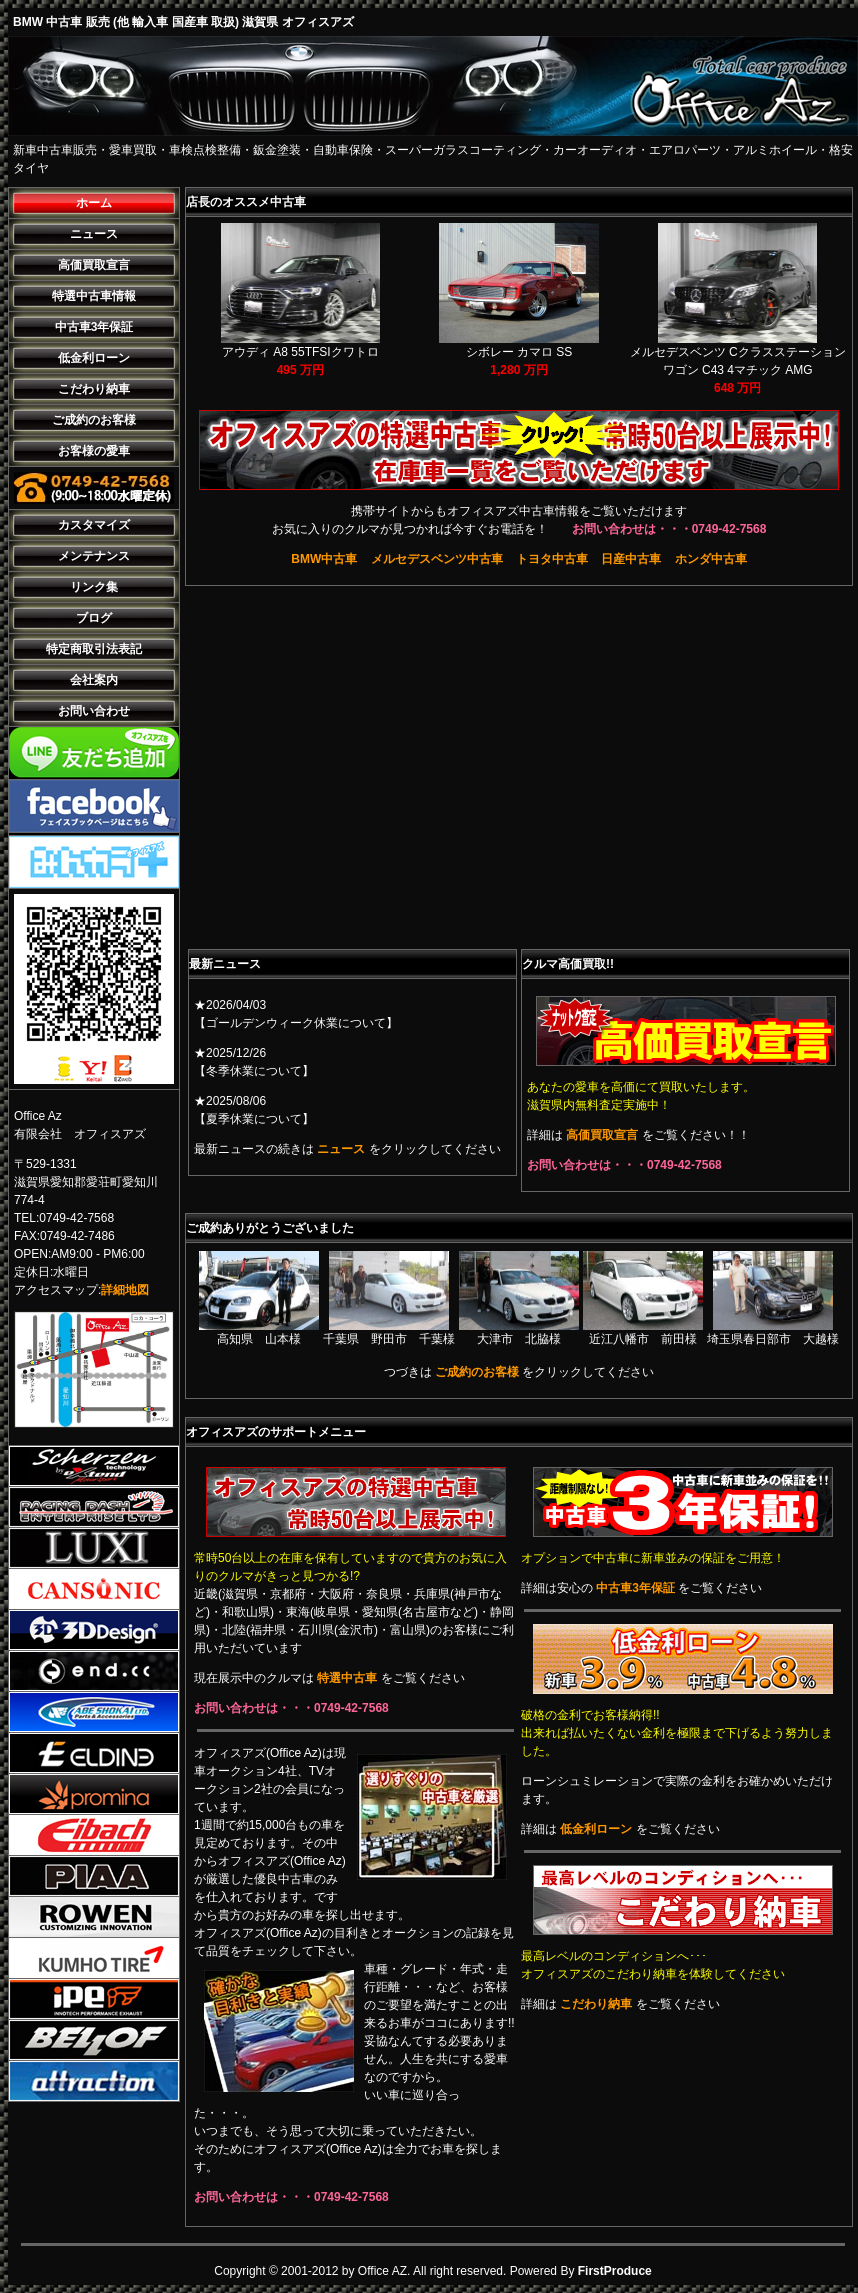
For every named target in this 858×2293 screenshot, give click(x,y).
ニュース (94, 234)
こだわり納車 (94, 389)
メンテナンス (94, 556)
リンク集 (94, 587)
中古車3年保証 (94, 327)
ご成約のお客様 (94, 420)
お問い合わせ (94, 711)
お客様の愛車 (94, 451)
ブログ (94, 618)
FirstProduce (615, 2271)
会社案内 (94, 680)
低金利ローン (94, 358)
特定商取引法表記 (94, 649)
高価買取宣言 (94, 265)
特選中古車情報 (94, 296)
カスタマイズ (94, 525)
